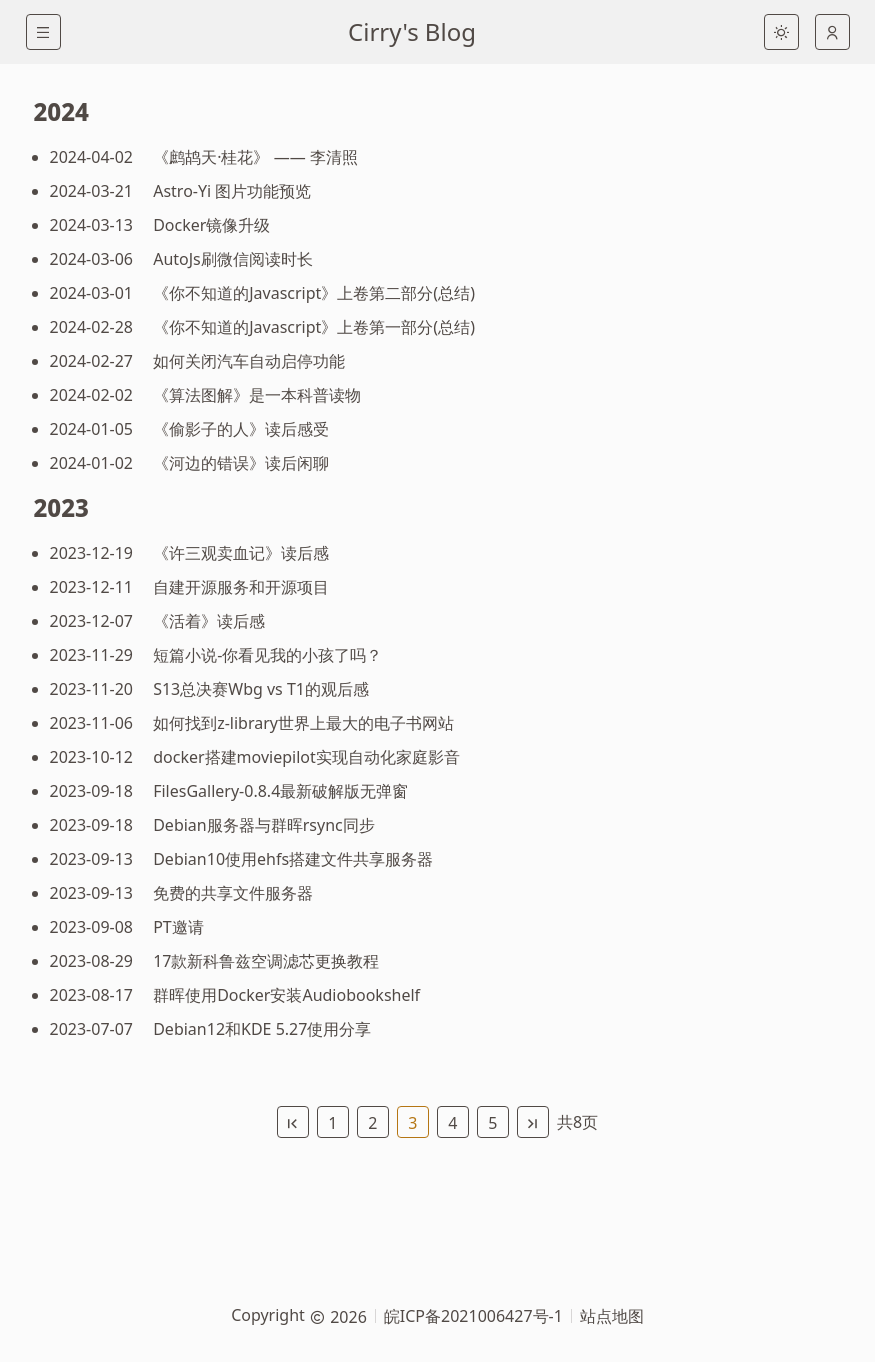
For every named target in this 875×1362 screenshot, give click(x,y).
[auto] (832, 32)
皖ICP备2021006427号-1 (473, 1316)
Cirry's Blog (412, 31)
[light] (781, 32)
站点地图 (612, 1316)
